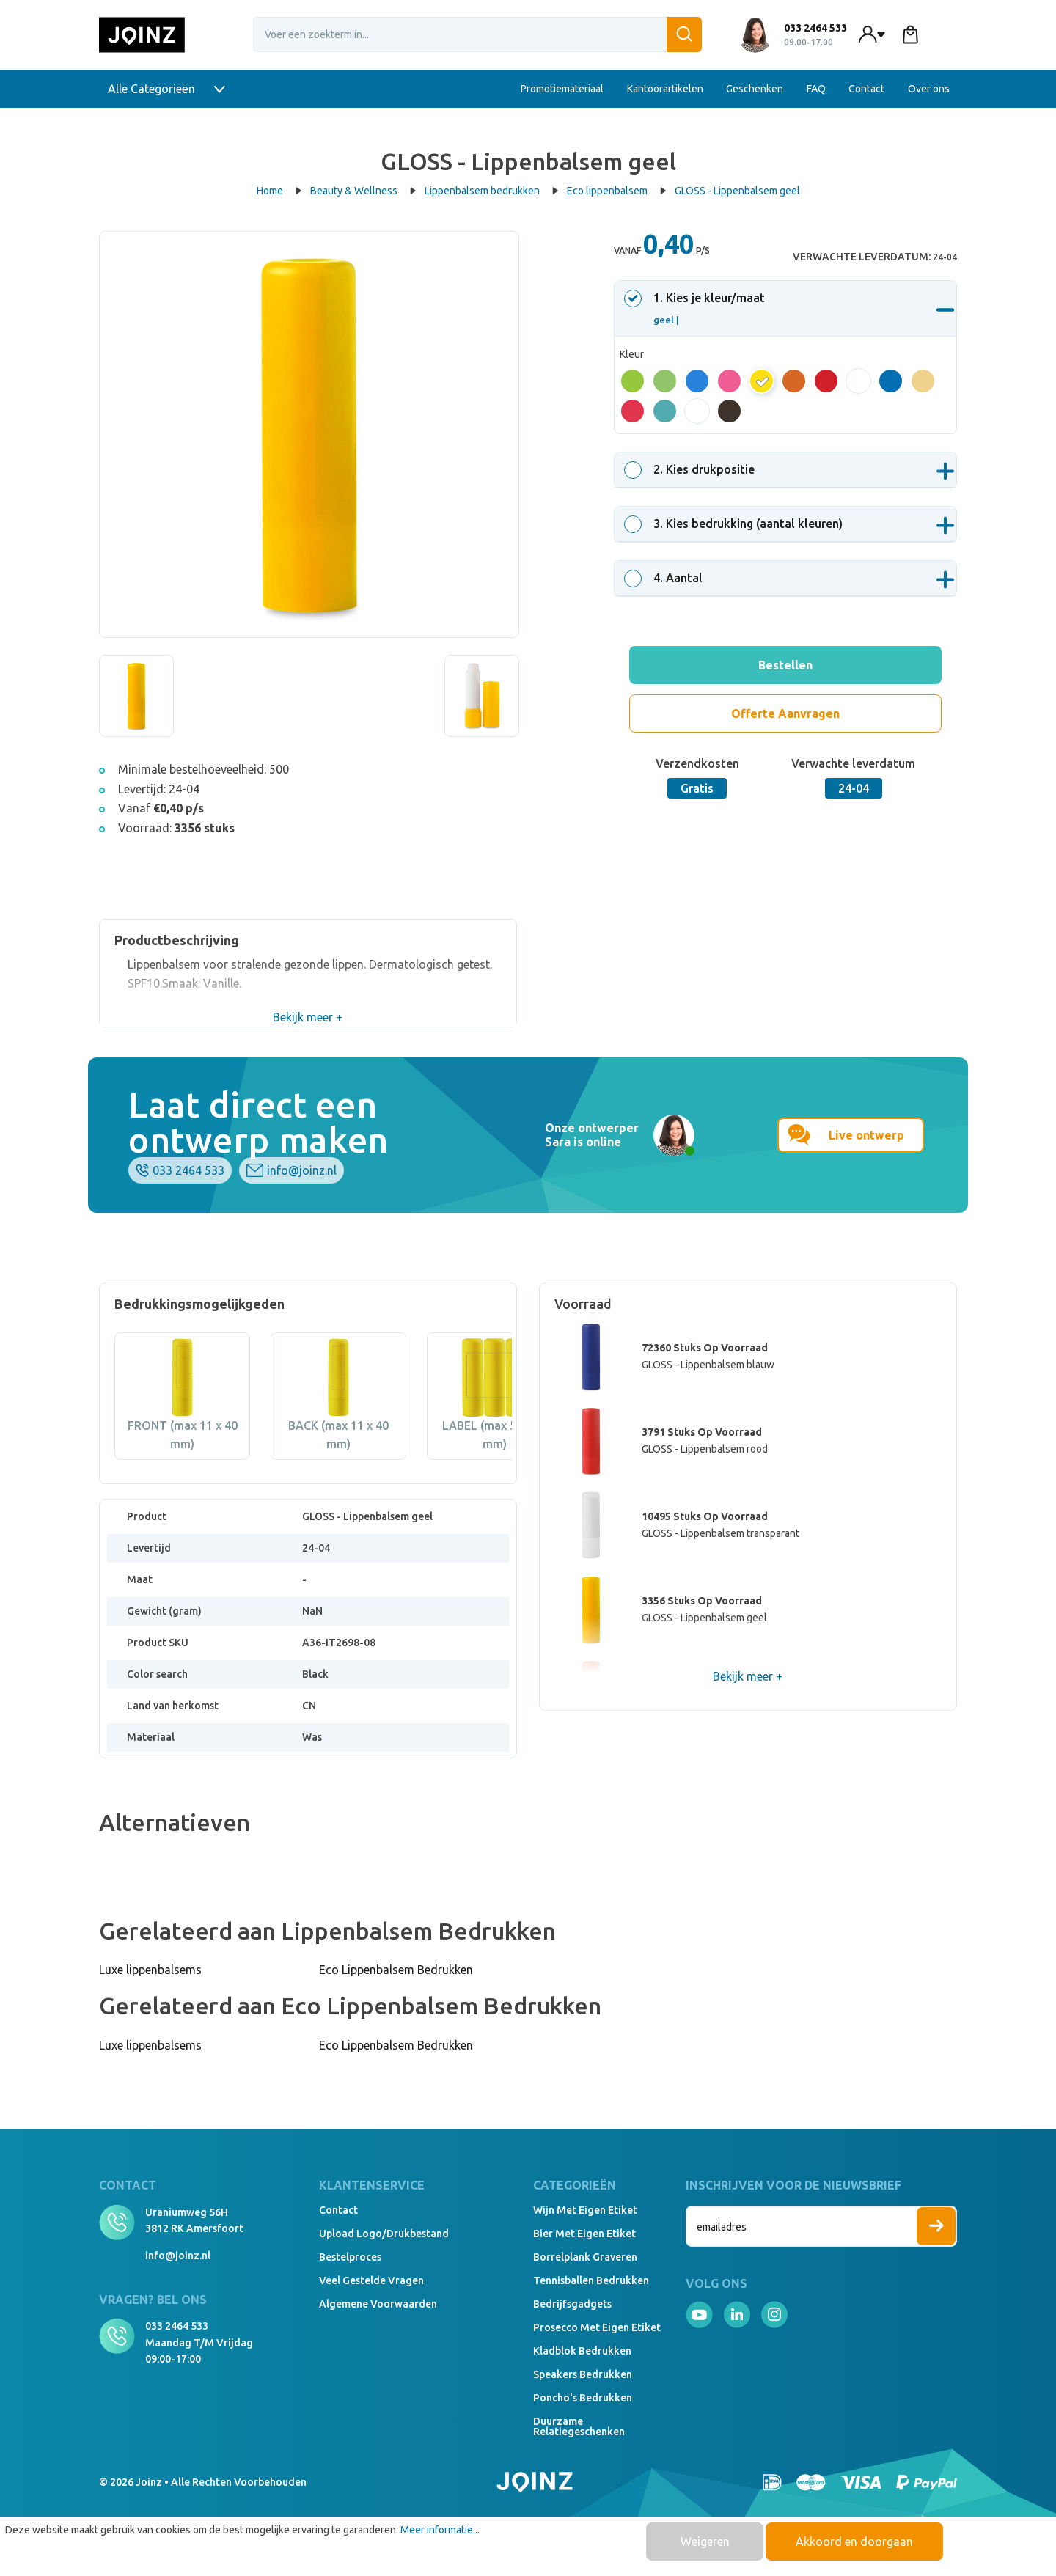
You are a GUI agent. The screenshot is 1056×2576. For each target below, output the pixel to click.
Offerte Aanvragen (785, 713)
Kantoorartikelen (665, 89)
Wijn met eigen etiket (585, 2210)
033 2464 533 (188, 1170)
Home (279, 191)
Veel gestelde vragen (371, 2280)
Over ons (929, 89)
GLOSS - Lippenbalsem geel (737, 191)
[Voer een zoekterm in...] (477, 34)
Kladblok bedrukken (582, 2351)
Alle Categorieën (166, 88)
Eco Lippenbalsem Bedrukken (396, 1969)
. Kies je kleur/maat (696, 308)
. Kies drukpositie (691, 469)
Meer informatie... (440, 2530)
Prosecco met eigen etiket (597, 2327)
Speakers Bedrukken (582, 2374)
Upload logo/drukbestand (384, 2233)
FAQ (816, 89)
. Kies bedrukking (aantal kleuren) (735, 523)
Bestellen (785, 665)
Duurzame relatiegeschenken (579, 2426)
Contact (866, 89)
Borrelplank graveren (585, 2257)
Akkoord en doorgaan (854, 2541)
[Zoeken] (684, 34)
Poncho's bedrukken (582, 2398)
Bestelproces (350, 2257)
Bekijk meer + (307, 1017)
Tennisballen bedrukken (591, 2280)
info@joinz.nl (302, 1170)
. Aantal (665, 577)
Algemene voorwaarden (378, 2304)
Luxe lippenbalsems (150, 1969)
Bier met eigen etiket (584, 2233)
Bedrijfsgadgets (572, 2304)
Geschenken (754, 89)
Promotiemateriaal (562, 89)
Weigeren (705, 2541)
